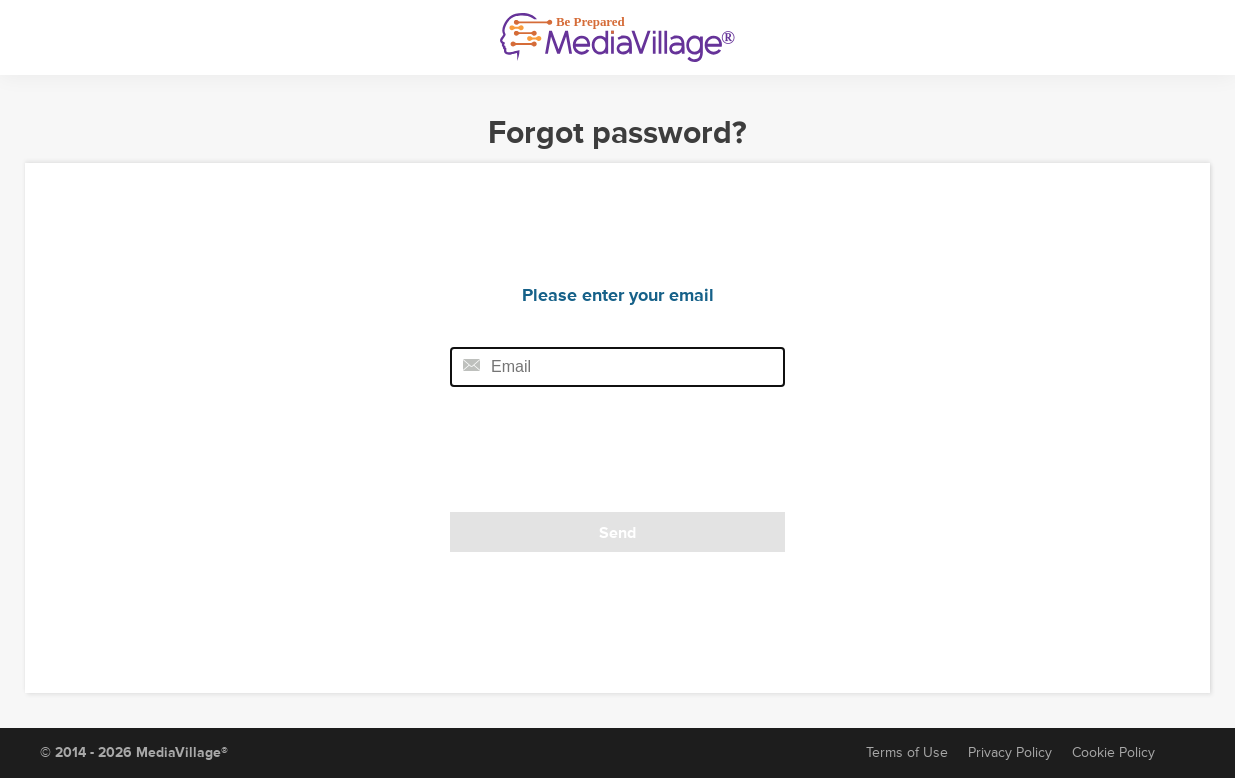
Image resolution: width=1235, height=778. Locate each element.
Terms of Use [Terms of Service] (907, 752)
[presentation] (587, 456)
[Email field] (617, 367)
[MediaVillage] (617, 37)
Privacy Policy (1010, 752)
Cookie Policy (1113, 752)
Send (617, 533)
